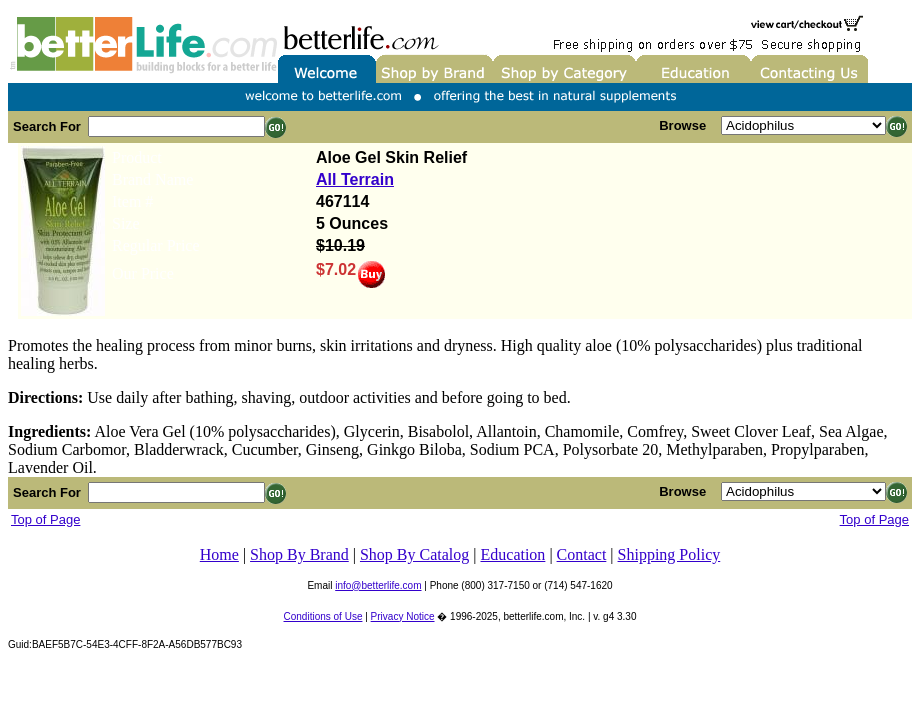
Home (219, 554)
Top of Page (45, 519)
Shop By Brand (299, 554)
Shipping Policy (669, 554)
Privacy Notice (403, 616)
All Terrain (355, 179)
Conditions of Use (323, 616)
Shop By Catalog (414, 554)
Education (513, 554)
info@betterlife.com (378, 585)
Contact (582, 554)
